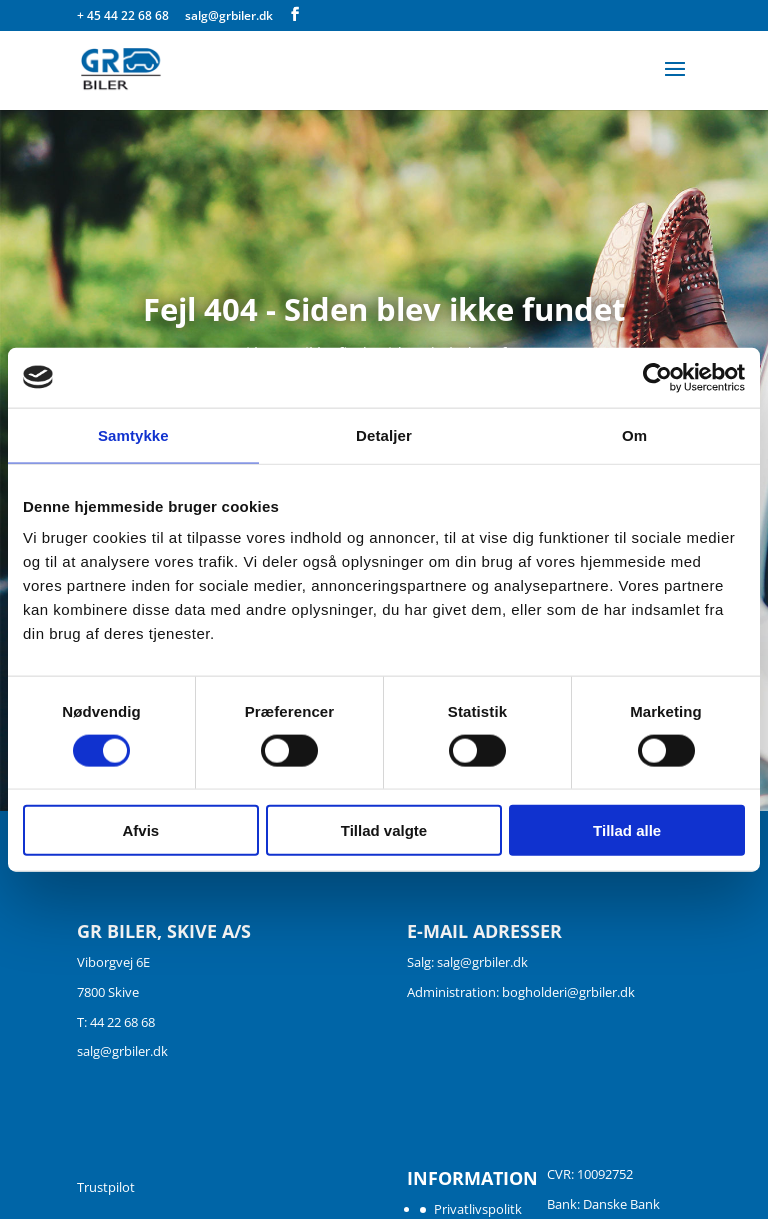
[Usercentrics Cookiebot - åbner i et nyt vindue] (657, 377)
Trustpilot (106, 1187)
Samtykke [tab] (133, 434)
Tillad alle (627, 830)
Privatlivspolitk (478, 1209)
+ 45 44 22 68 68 (124, 15)
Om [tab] (634, 434)
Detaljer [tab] (384, 434)
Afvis (140, 830)
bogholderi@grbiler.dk (568, 992)
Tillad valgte (384, 830)
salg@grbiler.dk (122, 1051)
